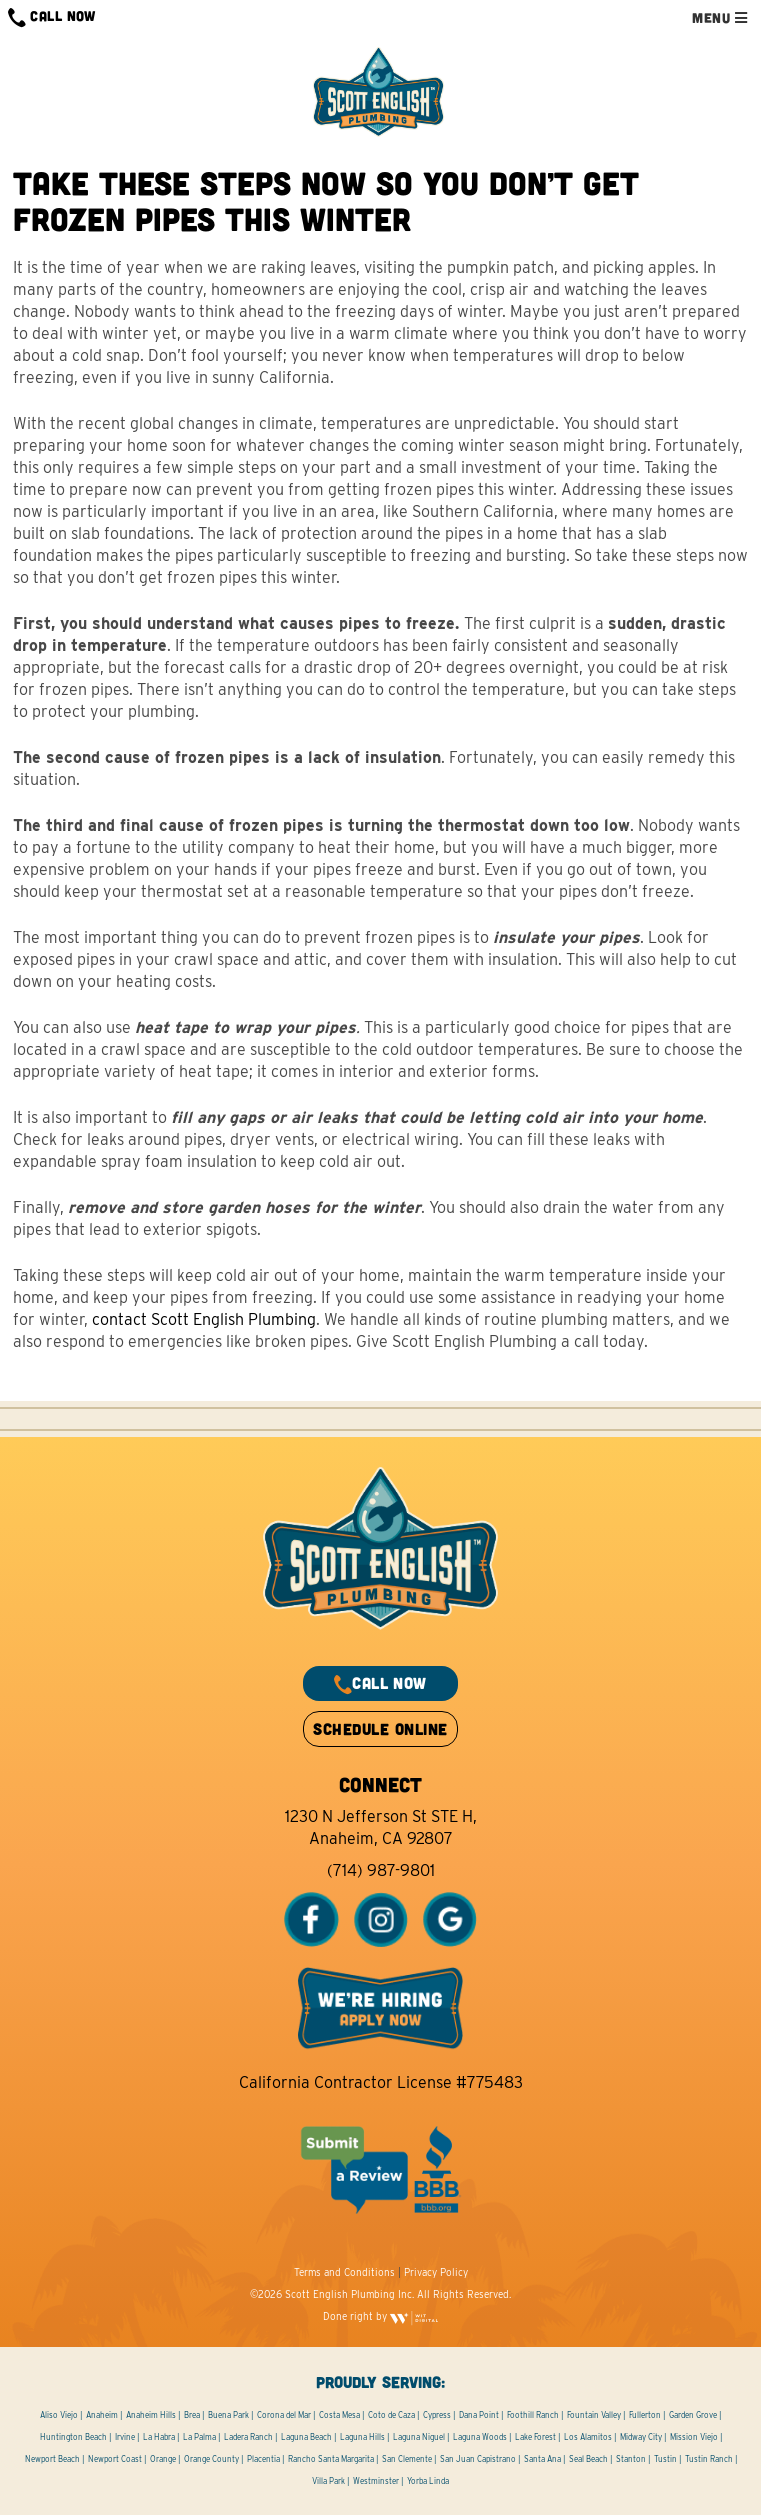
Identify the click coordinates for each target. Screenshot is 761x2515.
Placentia (263, 2459)
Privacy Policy (436, 2272)
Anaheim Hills (151, 2415)
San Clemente (407, 2459)
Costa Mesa (339, 2415)
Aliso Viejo (59, 2415)
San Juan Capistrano (478, 2459)
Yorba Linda (428, 2481)
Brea (192, 2415)
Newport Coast (115, 2459)
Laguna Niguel (419, 2437)
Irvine (125, 2437)
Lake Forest (535, 2437)
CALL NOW (52, 17)
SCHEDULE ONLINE (380, 1728)
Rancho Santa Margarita (331, 2459)
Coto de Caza (391, 2415)
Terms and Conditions (344, 2272)
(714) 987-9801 (381, 1870)
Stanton (631, 2459)
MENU (719, 17)
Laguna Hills (362, 2437)
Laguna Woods (480, 2437)
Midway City (641, 2437)
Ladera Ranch (248, 2437)
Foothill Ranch (533, 2415)
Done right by (381, 2316)
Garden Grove (693, 2415)
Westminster (376, 2481)
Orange (163, 2459)
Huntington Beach (73, 2437)
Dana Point (479, 2415)
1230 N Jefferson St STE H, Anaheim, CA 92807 (381, 1827)
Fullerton (645, 2415)
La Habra (159, 2437)
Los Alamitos (588, 2437)
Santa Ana (542, 2459)
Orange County (211, 2459)
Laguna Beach (306, 2437)
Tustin (665, 2459)
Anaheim (102, 2415)
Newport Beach (52, 2459)
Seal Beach (588, 2459)
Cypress (437, 2415)
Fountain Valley (594, 2415)
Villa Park (328, 2481)
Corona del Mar (284, 2415)
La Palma (199, 2437)
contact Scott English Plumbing (204, 1319)
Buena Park (228, 2415)
